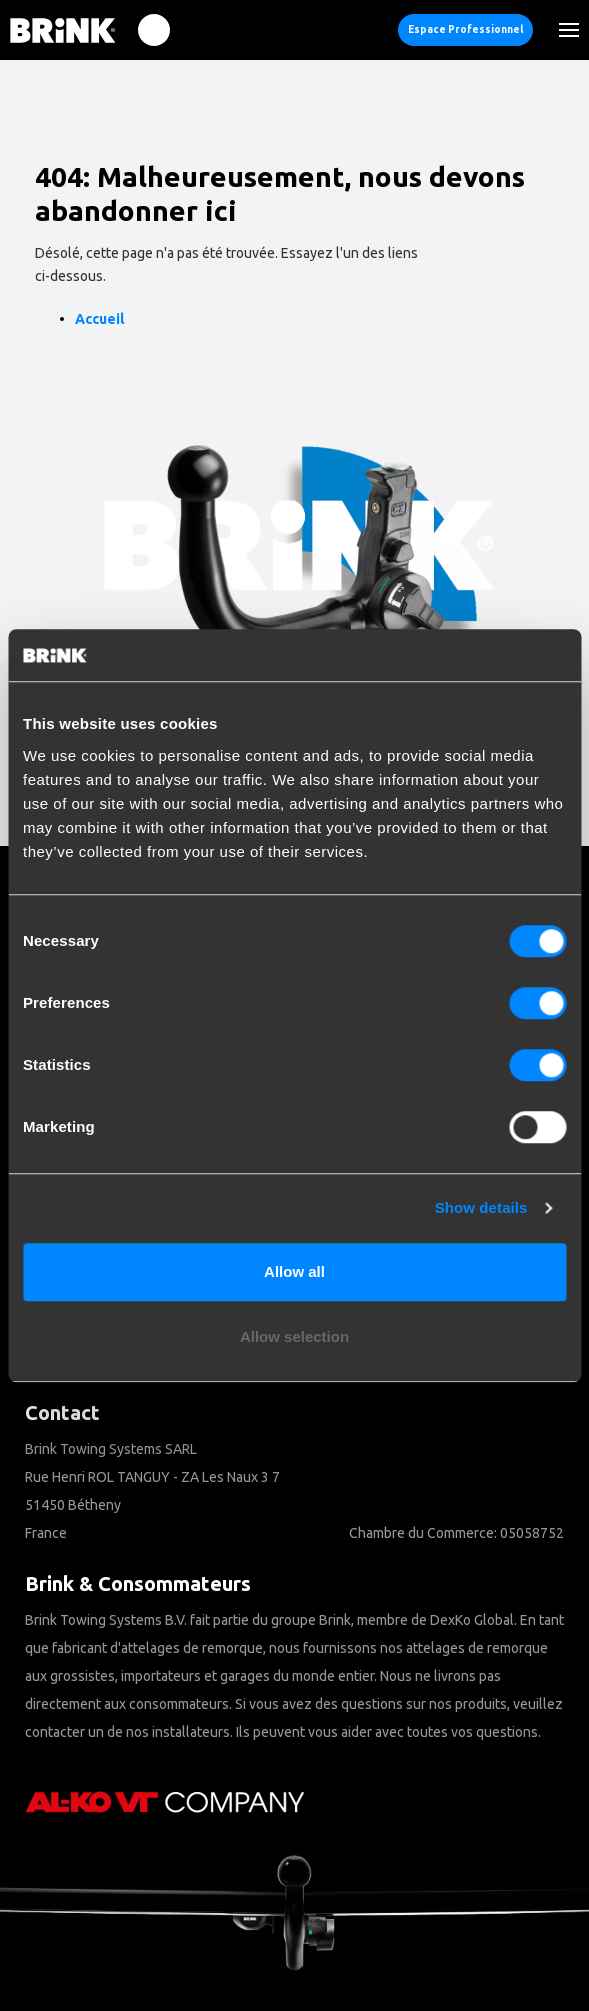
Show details (481, 1207)
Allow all (294, 1271)
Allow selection (294, 1336)
